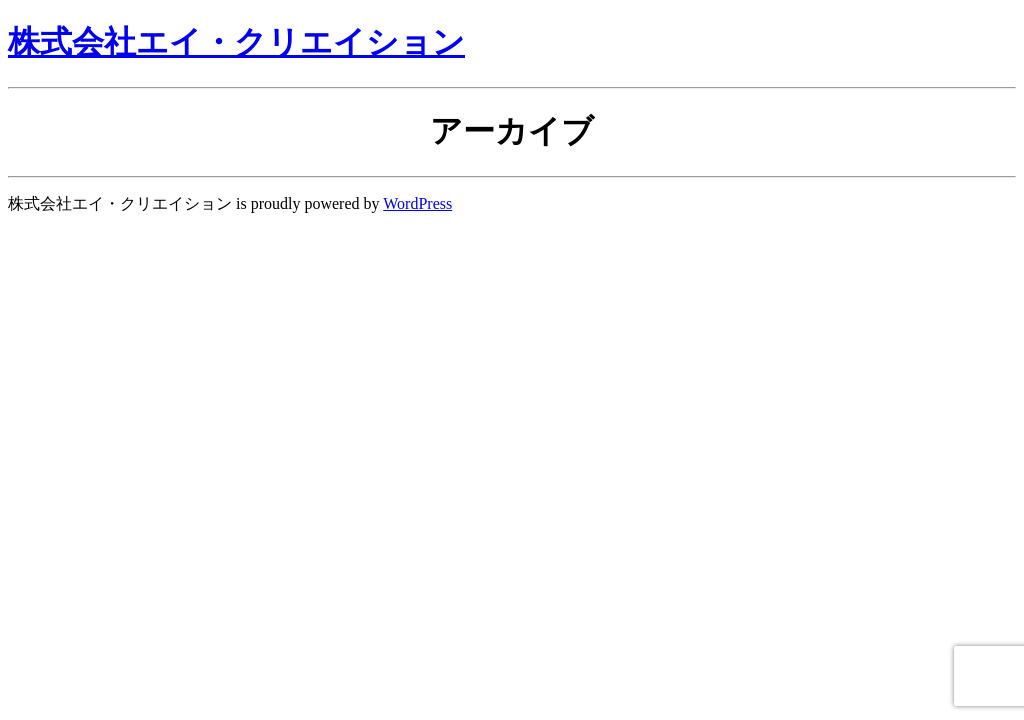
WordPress (417, 203)
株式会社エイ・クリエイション (236, 42)
